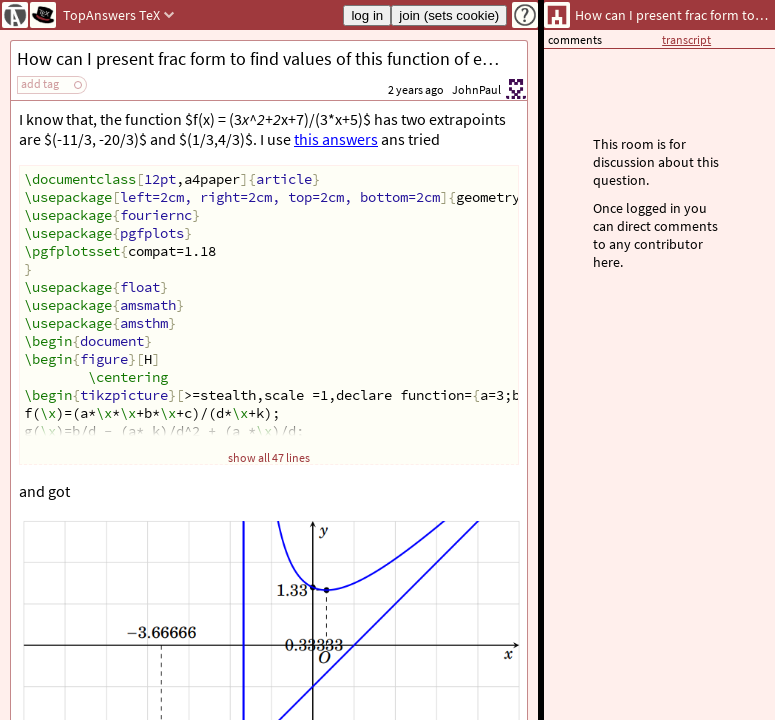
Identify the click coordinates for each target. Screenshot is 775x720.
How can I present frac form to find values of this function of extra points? (272, 58)
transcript (686, 39)
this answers (336, 139)
